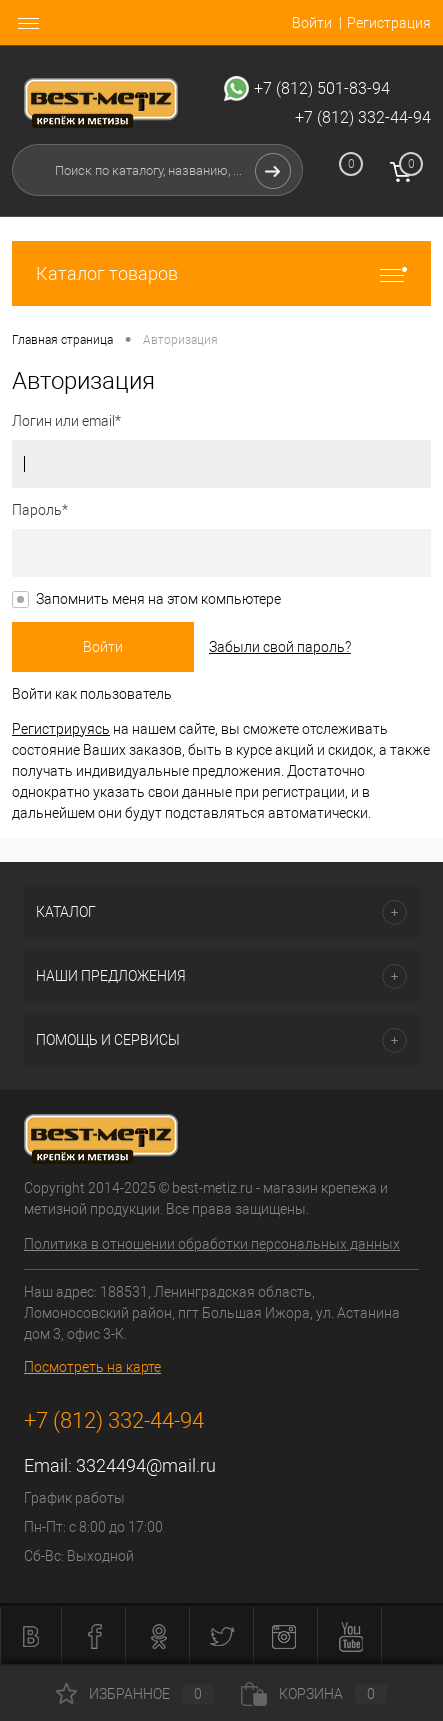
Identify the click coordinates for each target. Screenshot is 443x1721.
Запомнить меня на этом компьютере (158, 599)
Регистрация (389, 23)
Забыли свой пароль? (280, 647)
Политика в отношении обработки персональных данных (212, 1244)
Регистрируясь (61, 729)
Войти (312, 23)
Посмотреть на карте (92, 1367)
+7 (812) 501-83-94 (322, 88)
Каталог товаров (221, 273)
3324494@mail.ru (146, 1465)
